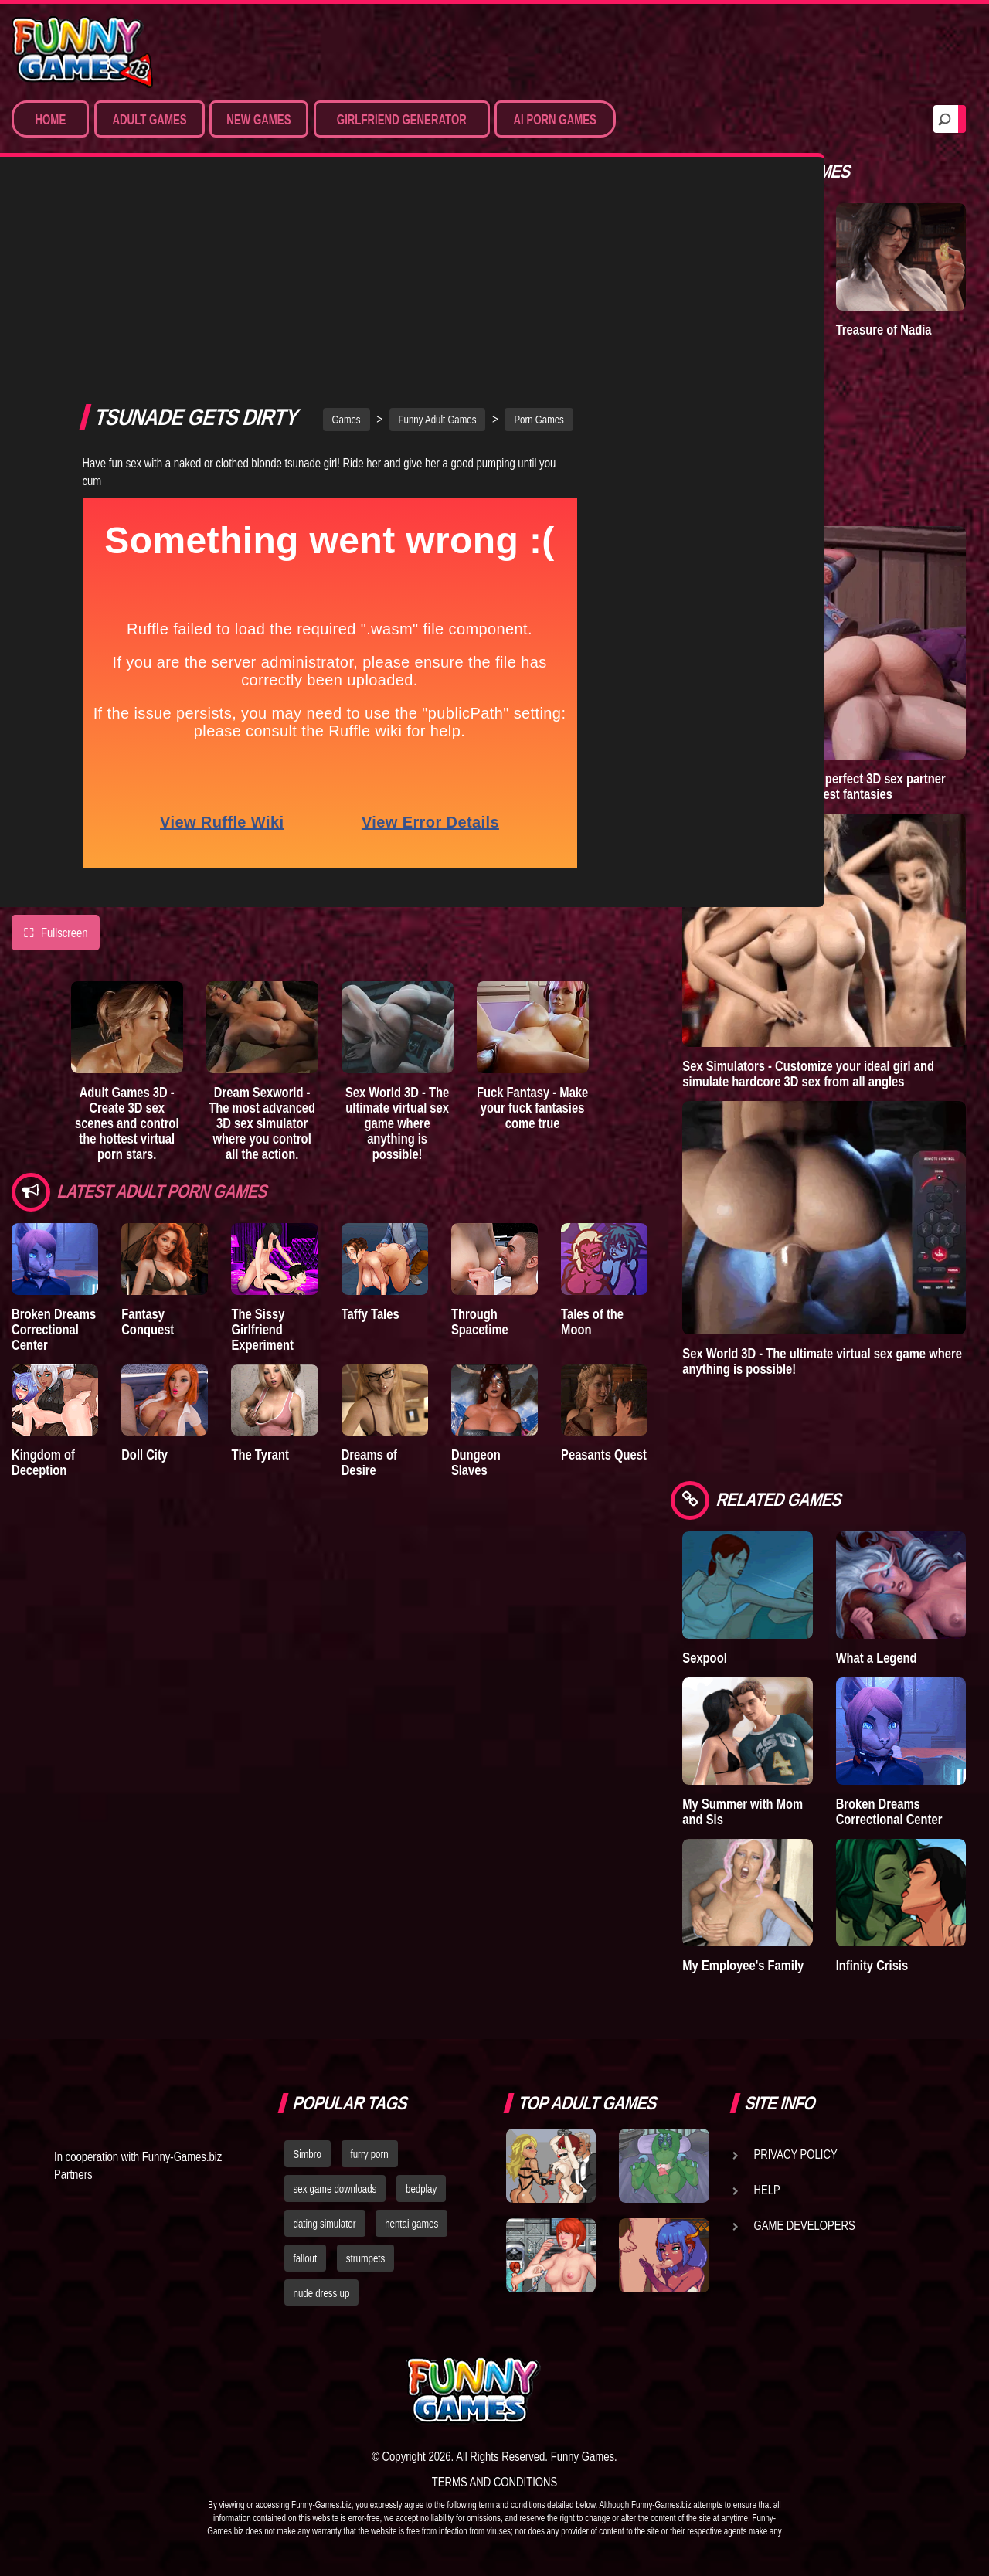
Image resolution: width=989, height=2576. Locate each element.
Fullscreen (55, 756)
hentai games (411, 2223)
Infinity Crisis (872, 1965)
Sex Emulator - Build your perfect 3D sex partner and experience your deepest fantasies (813, 786)
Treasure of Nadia (884, 329)
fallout (306, 2258)
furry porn (370, 2154)
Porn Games (538, 242)
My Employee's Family (743, 1965)
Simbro (307, 2154)
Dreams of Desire (369, 1286)
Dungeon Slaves (476, 1286)
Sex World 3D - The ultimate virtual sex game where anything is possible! (397, 946)
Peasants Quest (604, 1278)
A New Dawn (716, 329)
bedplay (421, 2189)
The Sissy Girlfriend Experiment (262, 1153)
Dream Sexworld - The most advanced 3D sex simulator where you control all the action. (262, 946)
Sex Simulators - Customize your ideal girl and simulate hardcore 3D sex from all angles (808, 1073)
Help (767, 2190)
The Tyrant (259, 1278)
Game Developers (804, 2225)
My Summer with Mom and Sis (742, 1811)
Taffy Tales (370, 1138)
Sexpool (704, 1658)
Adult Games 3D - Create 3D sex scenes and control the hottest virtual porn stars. (127, 946)
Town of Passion (727, 475)
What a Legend (876, 1658)
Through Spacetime (479, 1145)
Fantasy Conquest (147, 1145)
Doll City (144, 1278)
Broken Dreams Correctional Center (54, 1153)
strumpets (365, 2258)
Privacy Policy (796, 2154)
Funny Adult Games (438, 242)
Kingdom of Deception (43, 1286)
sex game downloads (335, 2189)
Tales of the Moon (592, 1145)
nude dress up (322, 2293)
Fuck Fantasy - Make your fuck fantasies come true (532, 931)
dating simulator (325, 2223)
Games (346, 242)
